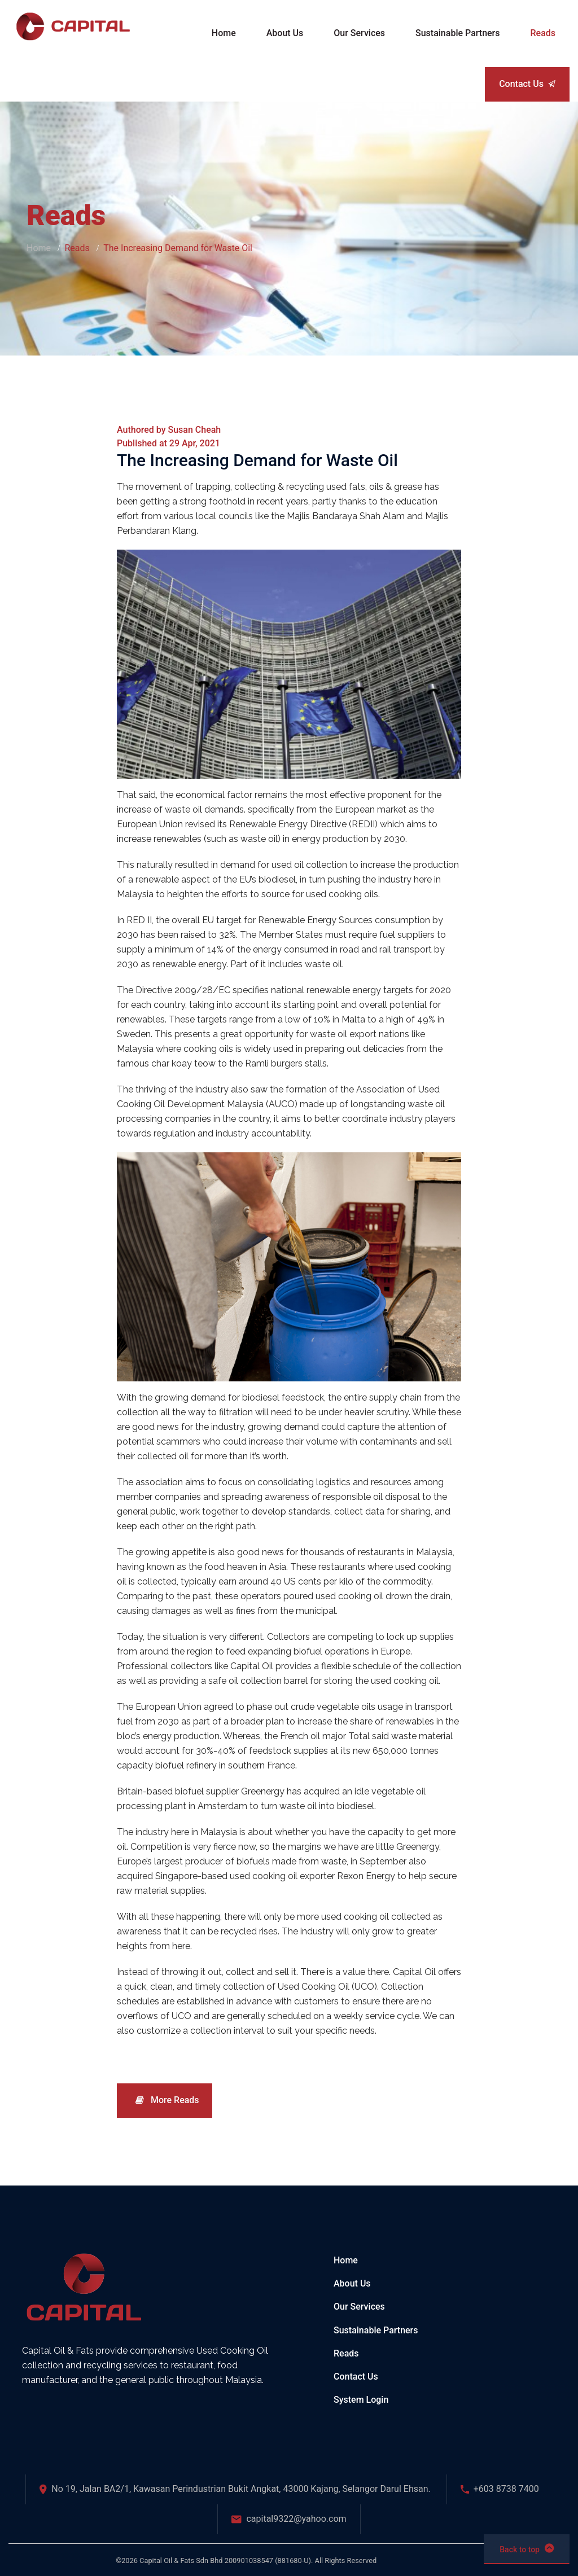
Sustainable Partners (376, 2330)
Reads (346, 2353)
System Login (361, 2399)
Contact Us (527, 83)
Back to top (527, 2548)
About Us (352, 2283)
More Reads (167, 2100)
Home (39, 248)
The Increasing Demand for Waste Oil (257, 460)
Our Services (359, 2306)
